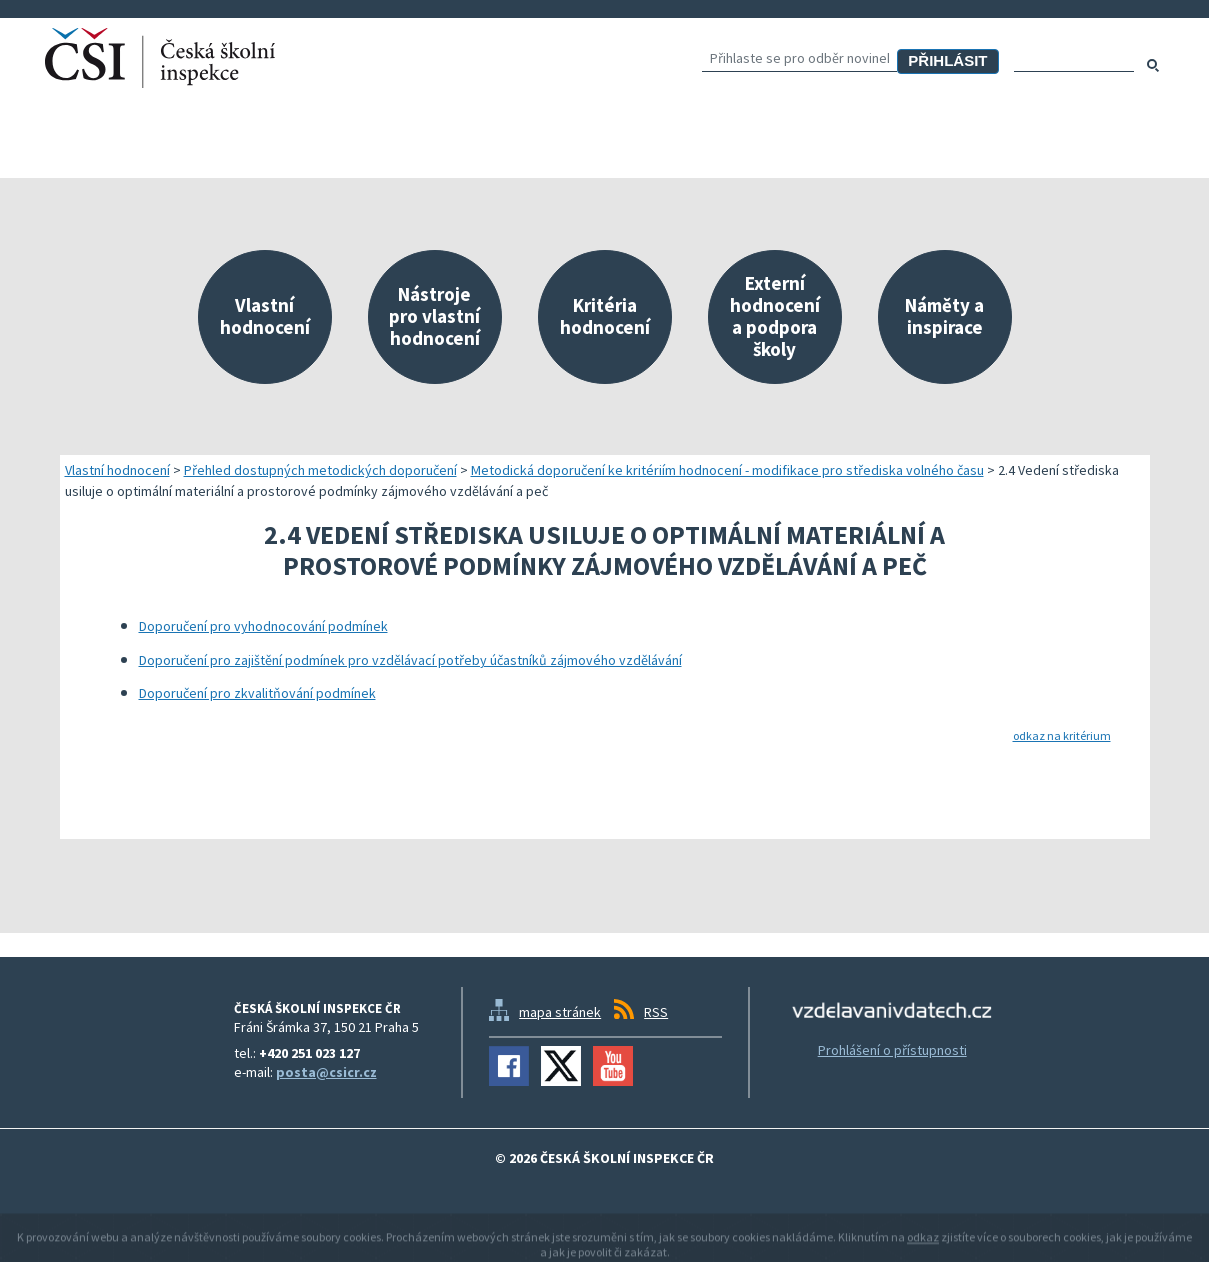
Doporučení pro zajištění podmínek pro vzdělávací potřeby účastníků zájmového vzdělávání (410, 660)
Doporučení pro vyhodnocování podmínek (263, 626)
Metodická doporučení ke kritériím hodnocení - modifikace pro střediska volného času (727, 470)
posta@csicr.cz (326, 1072)
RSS (656, 1012)
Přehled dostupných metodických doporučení (320, 470)
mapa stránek (560, 1012)
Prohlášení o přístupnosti (892, 1050)
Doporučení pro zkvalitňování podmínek (257, 693)
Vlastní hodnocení (117, 470)
